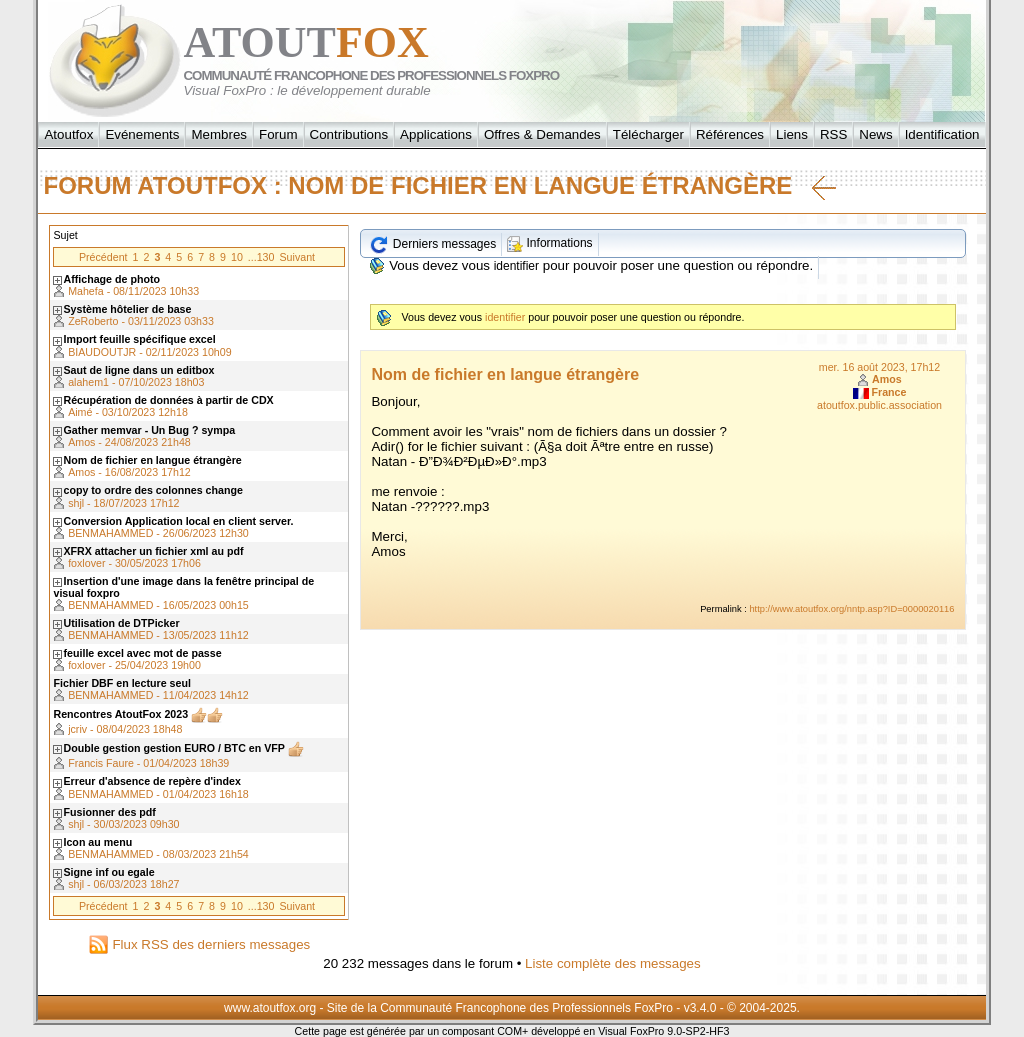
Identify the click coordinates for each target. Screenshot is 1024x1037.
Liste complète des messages (613, 963)
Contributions (349, 134)
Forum (278, 134)
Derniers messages (432, 244)
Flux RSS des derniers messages (199, 944)
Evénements (142, 134)
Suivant (297, 257)
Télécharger (648, 134)
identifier (516, 266)
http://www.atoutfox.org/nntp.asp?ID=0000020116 (851, 609)
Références (730, 134)
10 (237, 257)
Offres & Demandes (542, 134)
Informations (549, 243)
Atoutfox (68, 134)
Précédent (103, 257)
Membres (219, 134)
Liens (792, 134)
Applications (436, 134)
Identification (942, 134)
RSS (833, 134)
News (875, 134)
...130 (261, 257)
